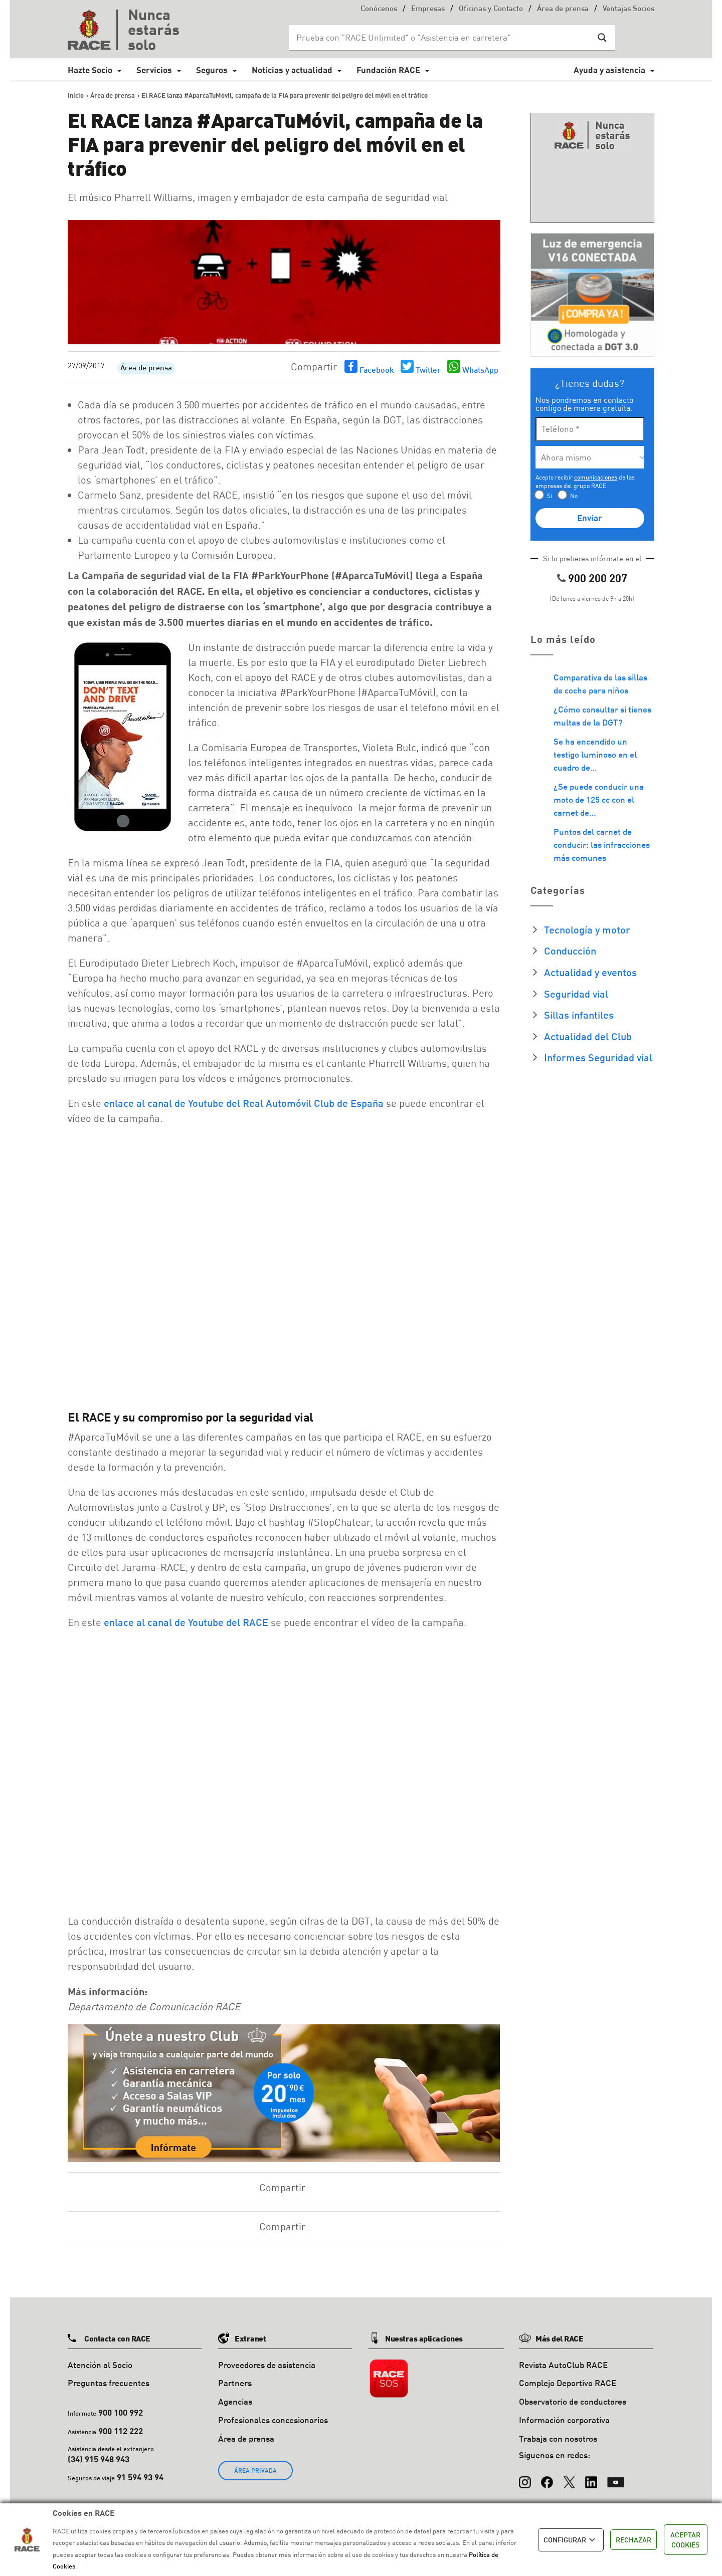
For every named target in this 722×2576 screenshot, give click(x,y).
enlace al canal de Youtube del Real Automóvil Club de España (244, 1103)
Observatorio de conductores (572, 2401)
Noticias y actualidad (292, 70)
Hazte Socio (90, 70)
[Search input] (441, 37)
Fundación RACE (388, 70)
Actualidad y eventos (590, 972)
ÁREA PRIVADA (255, 2470)
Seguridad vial (576, 994)
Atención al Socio (100, 2365)
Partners (235, 2383)
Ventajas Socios (628, 9)
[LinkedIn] (591, 2477)
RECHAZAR (633, 2539)
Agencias (235, 2401)
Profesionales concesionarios (273, 2420)
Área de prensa (563, 9)
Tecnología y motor (587, 929)
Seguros (212, 70)
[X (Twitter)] (569, 2477)
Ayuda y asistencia (609, 70)
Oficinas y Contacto (491, 9)
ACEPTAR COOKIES (685, 2539)
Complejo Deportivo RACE (567, 2383)
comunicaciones (595, 477)
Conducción (570, 951)
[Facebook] (547, 2477)
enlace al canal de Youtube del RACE (186, 1622)
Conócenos (378, 9)
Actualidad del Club (588, 1036)
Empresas (428, 9)
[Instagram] (525, 2477)
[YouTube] (615, 2477)
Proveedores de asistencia (266, 2365)
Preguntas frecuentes (108, 2383)
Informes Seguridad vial (598, 1057)
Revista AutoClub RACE (563, 2365)
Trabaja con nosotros (558, 2438)
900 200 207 (597, 578)
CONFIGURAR (571, 2540)
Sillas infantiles (579, 1015)
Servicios (154, 70)
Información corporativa (564, 2420)
